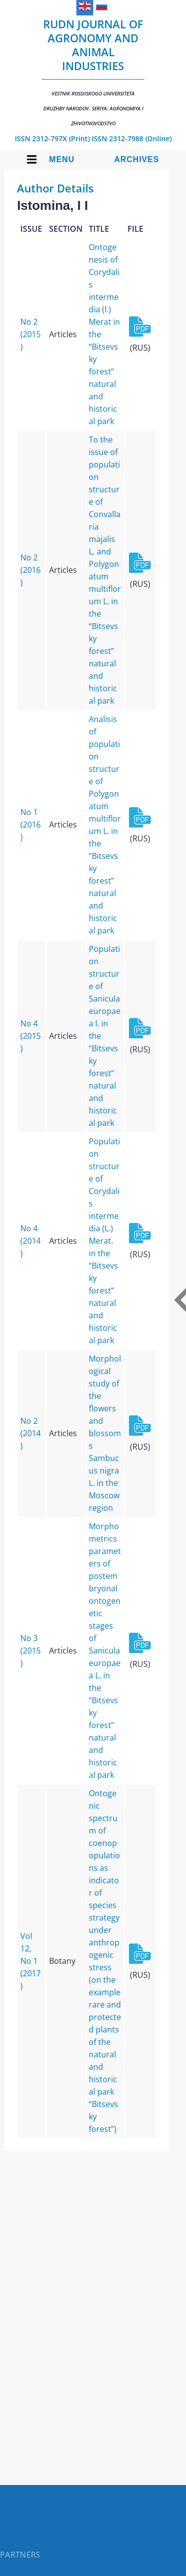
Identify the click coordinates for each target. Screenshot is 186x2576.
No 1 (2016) (30, 824)
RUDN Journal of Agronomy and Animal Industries (93, 71)
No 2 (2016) (30, 570)
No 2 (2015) (30, 334)
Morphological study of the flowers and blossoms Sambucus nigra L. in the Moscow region (105, 1433)
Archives (136, 159)
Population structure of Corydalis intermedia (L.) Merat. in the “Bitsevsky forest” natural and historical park (104, 1241)
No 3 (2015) (30, 1650)
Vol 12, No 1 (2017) (30, 1961)
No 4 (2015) (30, 1036)
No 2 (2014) (30, 1433)
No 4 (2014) (30, 1241)
